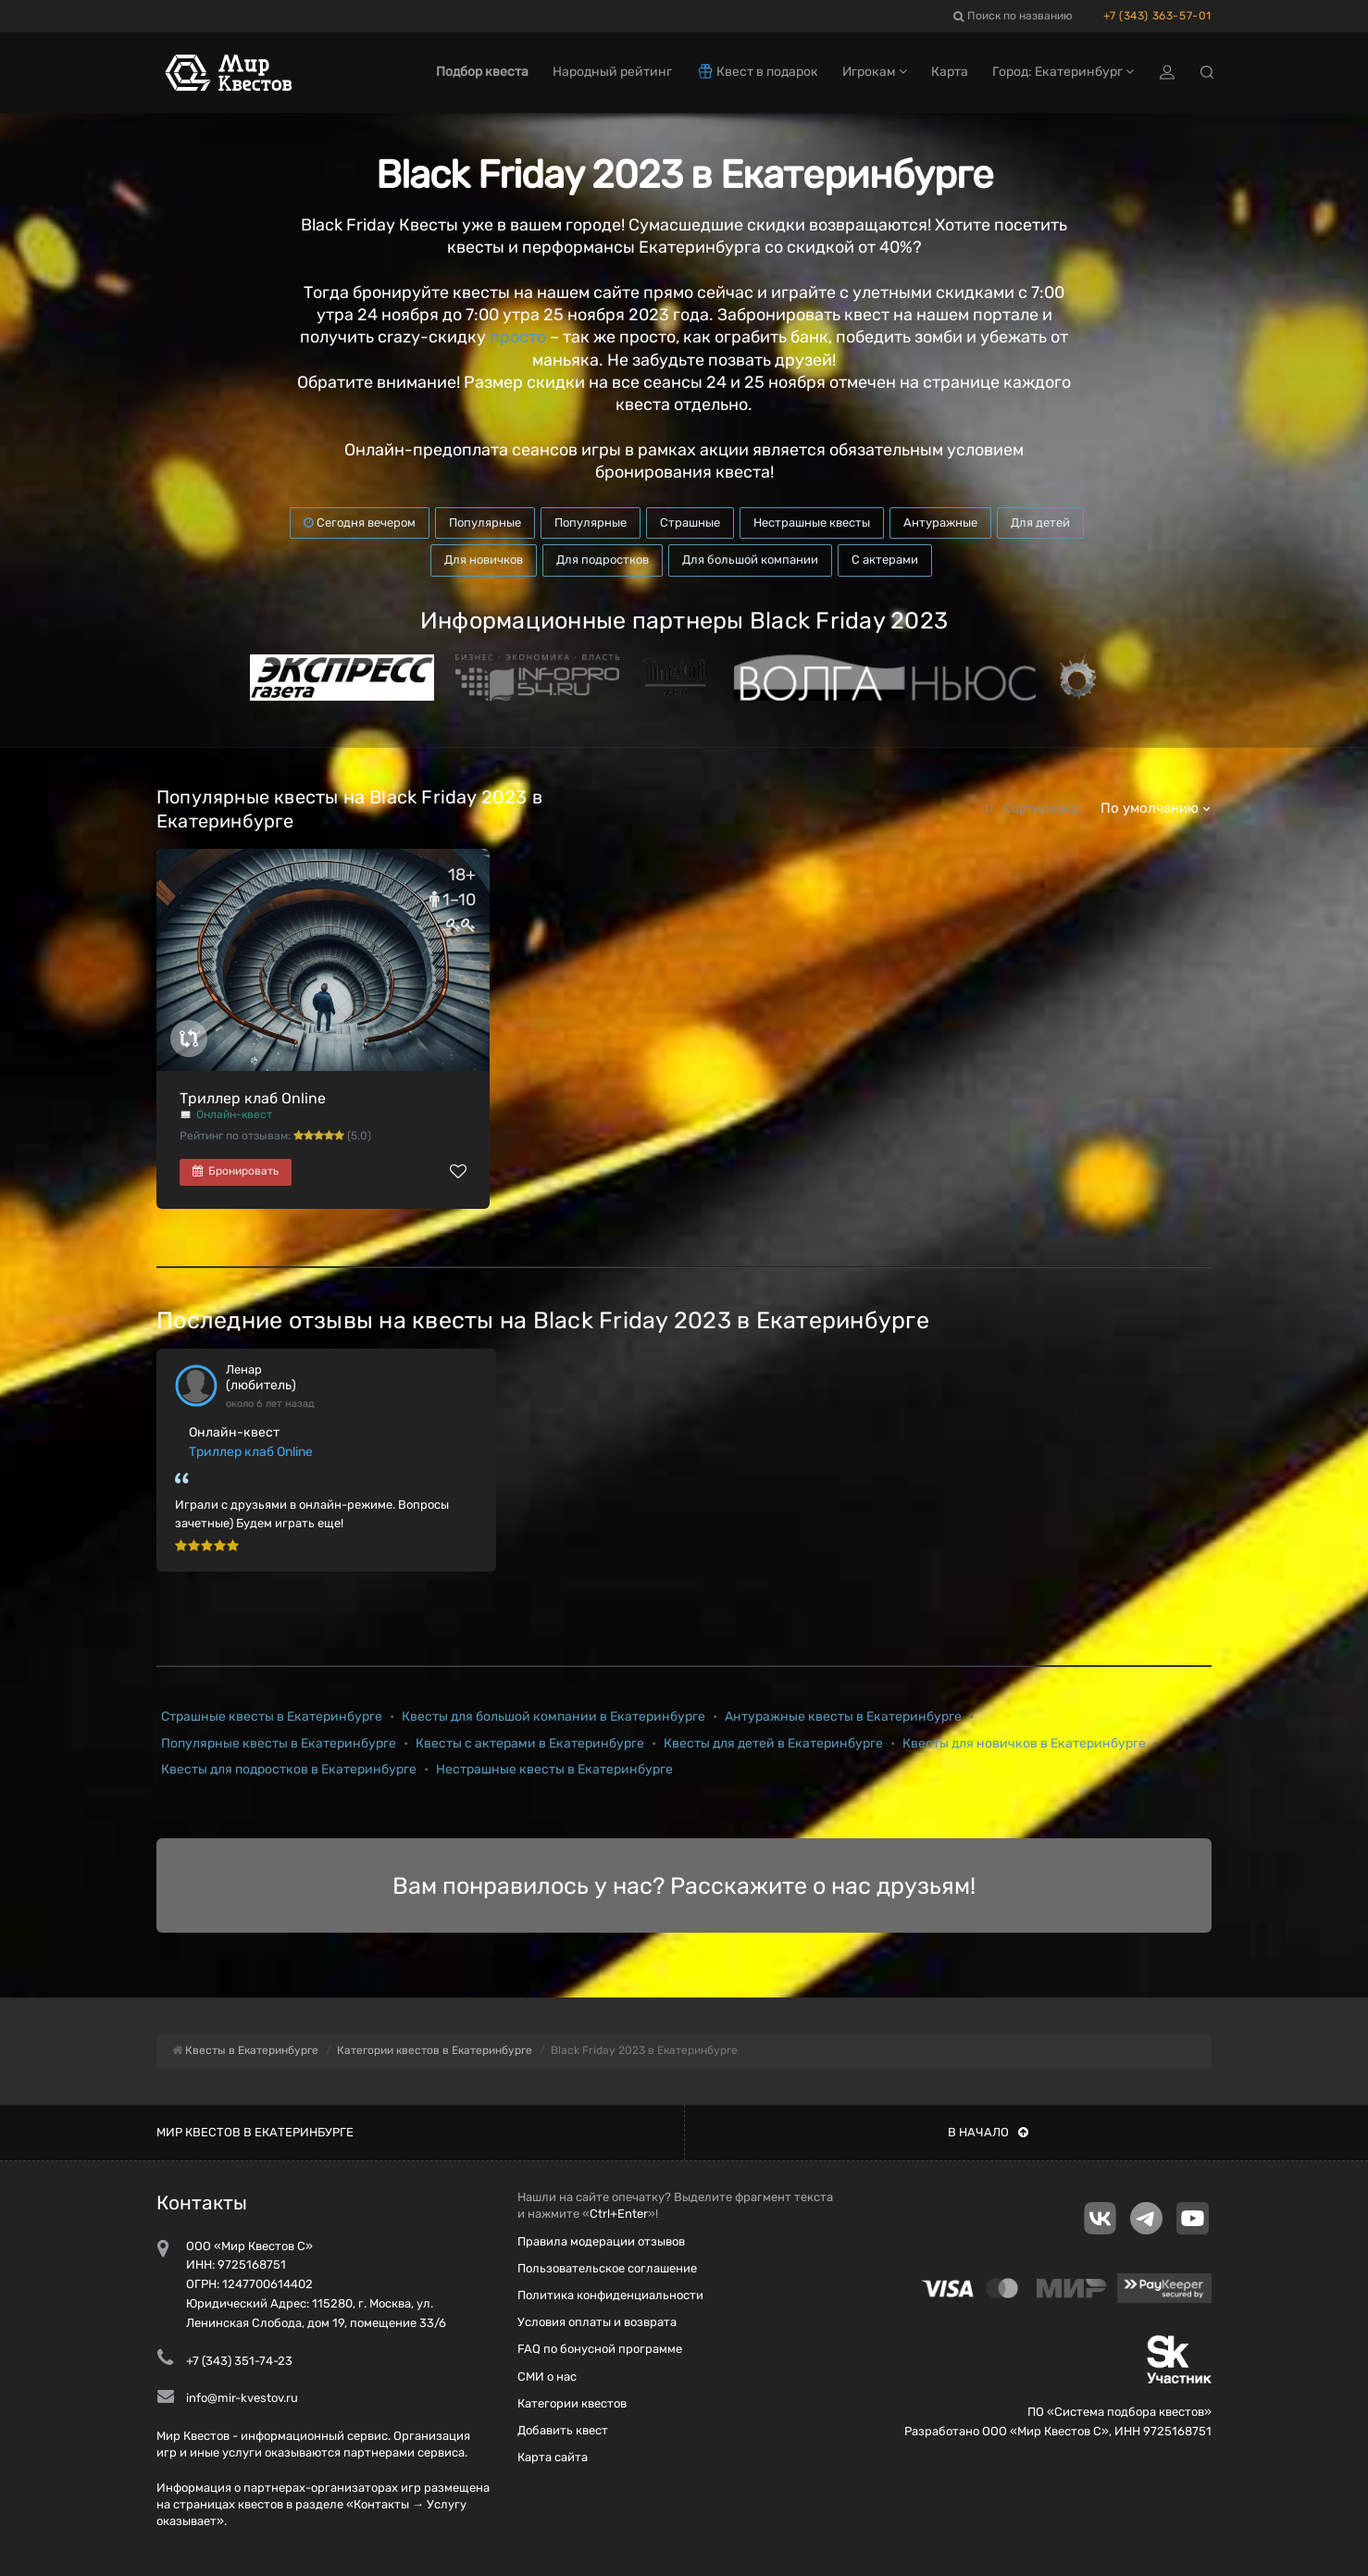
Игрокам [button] (874, 72)
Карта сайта (552, 2457)
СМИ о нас (547, 2376)
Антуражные (940, 522)
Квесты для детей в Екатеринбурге (773, 1743)
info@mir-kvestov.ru (242, 2398)
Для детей (1040, 522)
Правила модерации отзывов (601, 2241)
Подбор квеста (482, 72)
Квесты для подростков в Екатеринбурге (289, 1769)
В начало (988, 2132)
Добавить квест (562, 2430)
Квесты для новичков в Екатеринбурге (1024, 1743)
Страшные (690, 522)
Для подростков (602, 559)
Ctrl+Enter (619, 2214)
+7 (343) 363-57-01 (1157, 15)
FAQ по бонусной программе (599, 2349)
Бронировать (236, 1170)
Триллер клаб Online (253, 1098)
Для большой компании (750, 559)
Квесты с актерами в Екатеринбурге (530, 1743)
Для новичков (483, 559)
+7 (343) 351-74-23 (239, 2361)
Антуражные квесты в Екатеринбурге (843, 1716)
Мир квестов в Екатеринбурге (255, 2132)
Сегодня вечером (360, 522)
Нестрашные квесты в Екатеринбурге (554, 1769)
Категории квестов (572, 2403)
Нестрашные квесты (811, 522)
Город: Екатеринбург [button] (1063, 72)
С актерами (885, 559)
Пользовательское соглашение (607, 2268)
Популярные (485, 522)
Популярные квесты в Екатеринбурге (278, 1743)
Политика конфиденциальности (610, 2295)
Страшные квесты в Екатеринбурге (271, 1716)
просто (518, 337)
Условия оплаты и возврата (597, 2322)
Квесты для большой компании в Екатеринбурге (553, 1716)
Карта (949, 72)
